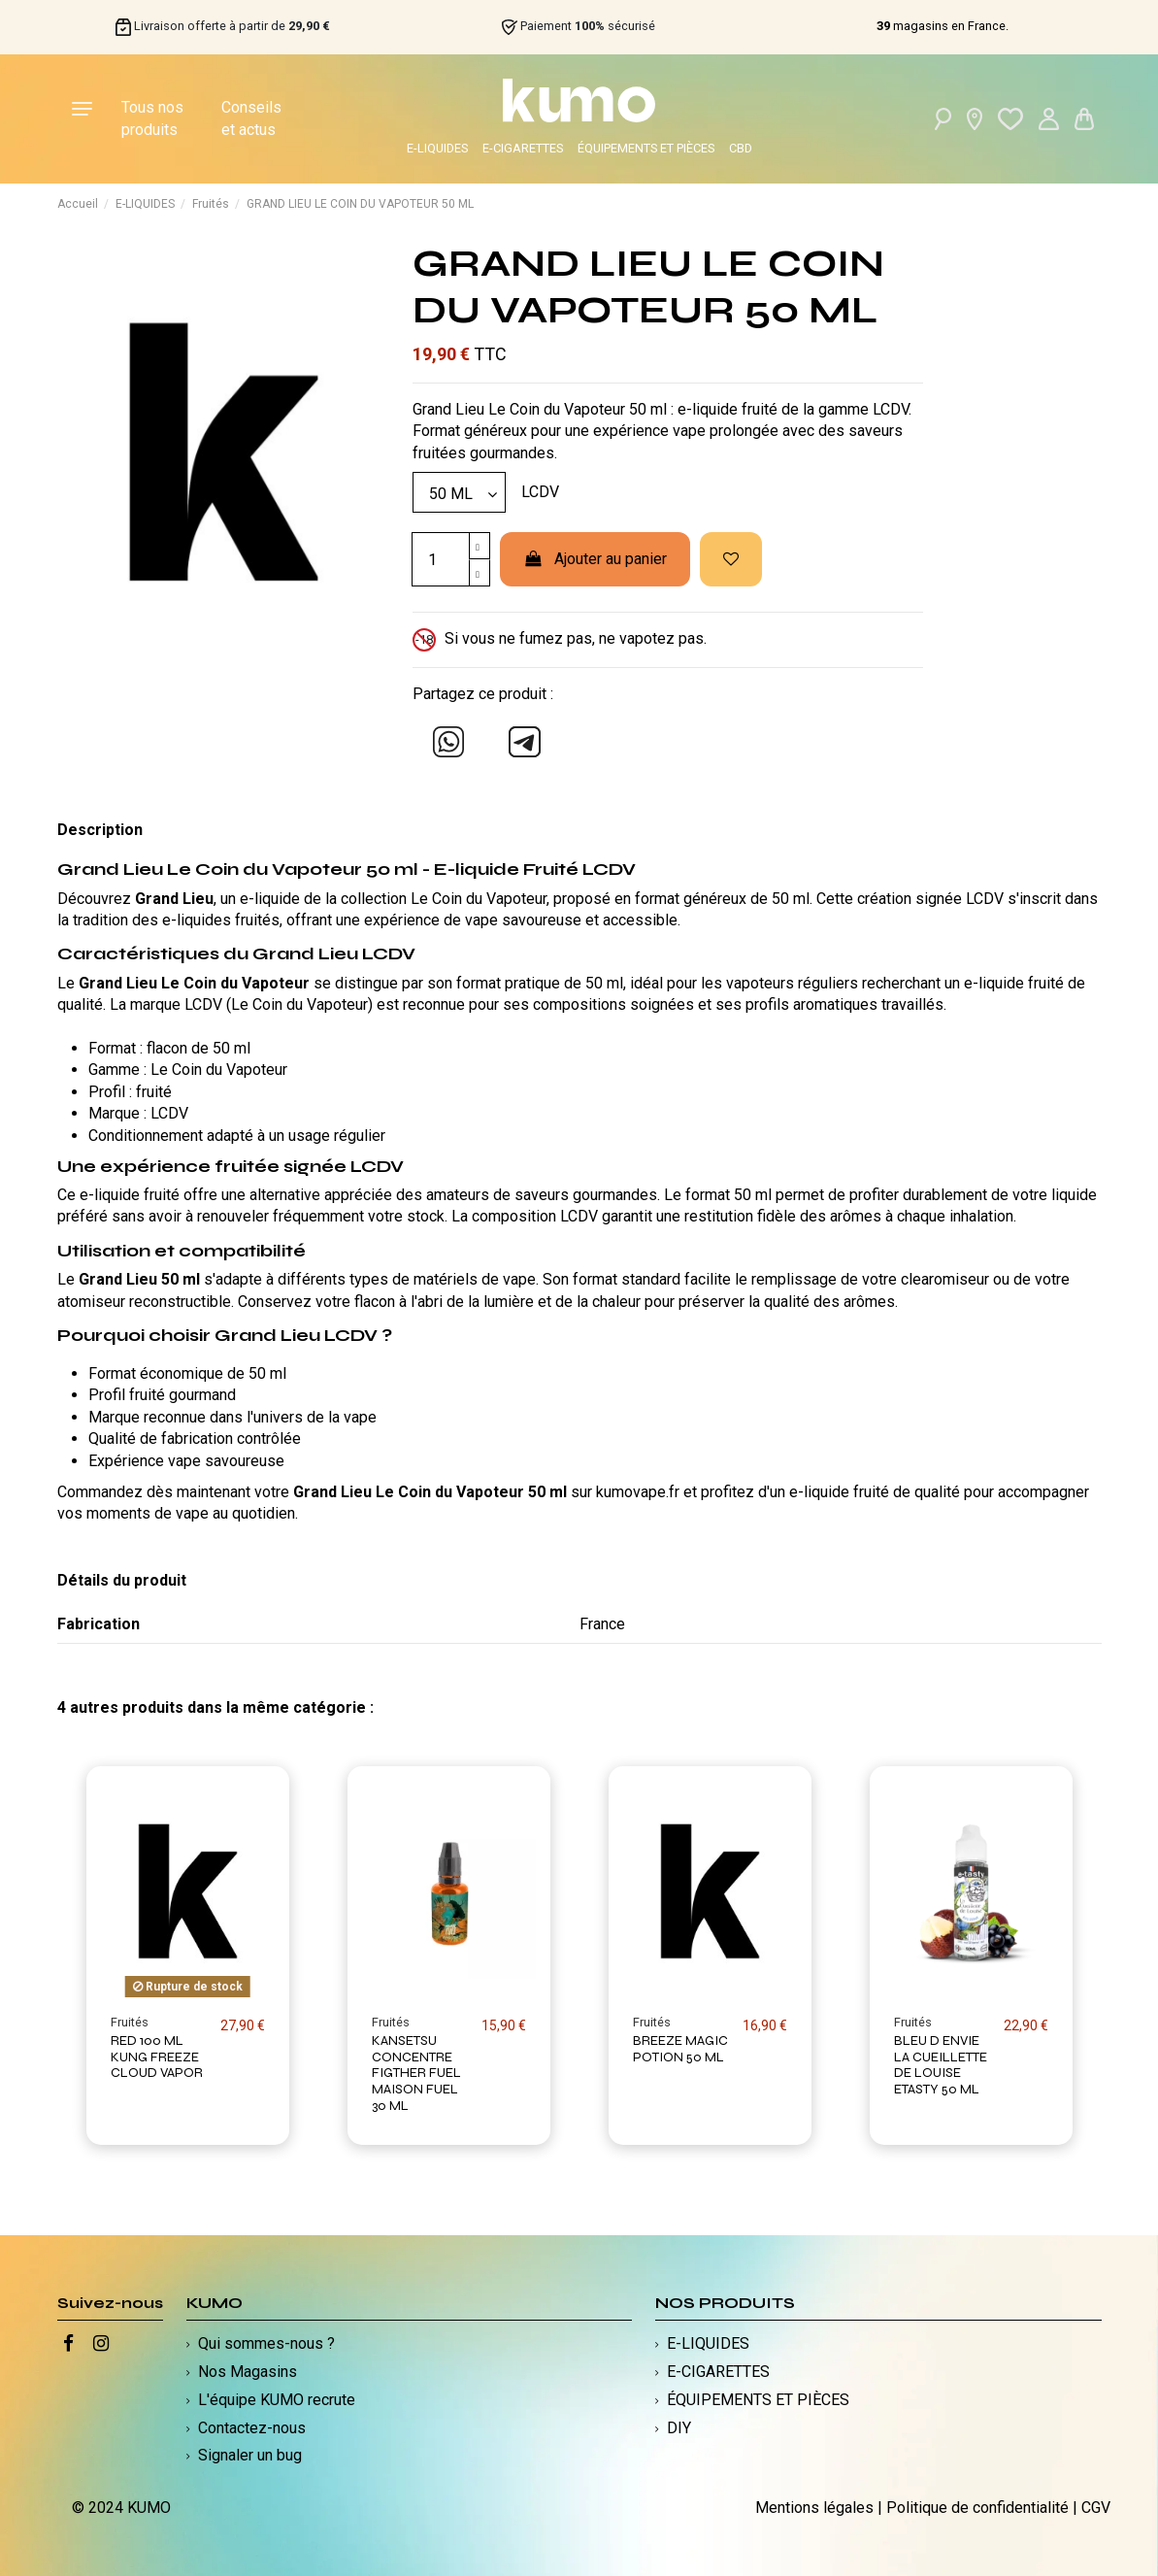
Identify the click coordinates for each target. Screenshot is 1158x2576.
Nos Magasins (247, 2371)
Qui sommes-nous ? (266, 2343)
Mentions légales (814, 2507)
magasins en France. (943, 26)
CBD (740, 148)
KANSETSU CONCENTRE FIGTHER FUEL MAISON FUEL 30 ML (416, 2073)
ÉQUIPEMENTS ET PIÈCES (646, 148)
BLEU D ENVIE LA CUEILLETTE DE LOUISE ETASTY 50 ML (940, 2064)
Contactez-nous (252, 2428)
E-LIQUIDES (437, 148)
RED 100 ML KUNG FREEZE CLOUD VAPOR (157, 2057)
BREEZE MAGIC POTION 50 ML (680, 2048)
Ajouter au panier (595, 559)
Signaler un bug (250, 2455)
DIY (679, 2428)
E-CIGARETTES (522, 148)
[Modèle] (459, 492)
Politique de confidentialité (977, 2507)
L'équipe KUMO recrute (276, 2400)
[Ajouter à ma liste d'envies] (731, 559)
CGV (1095, 2507)
